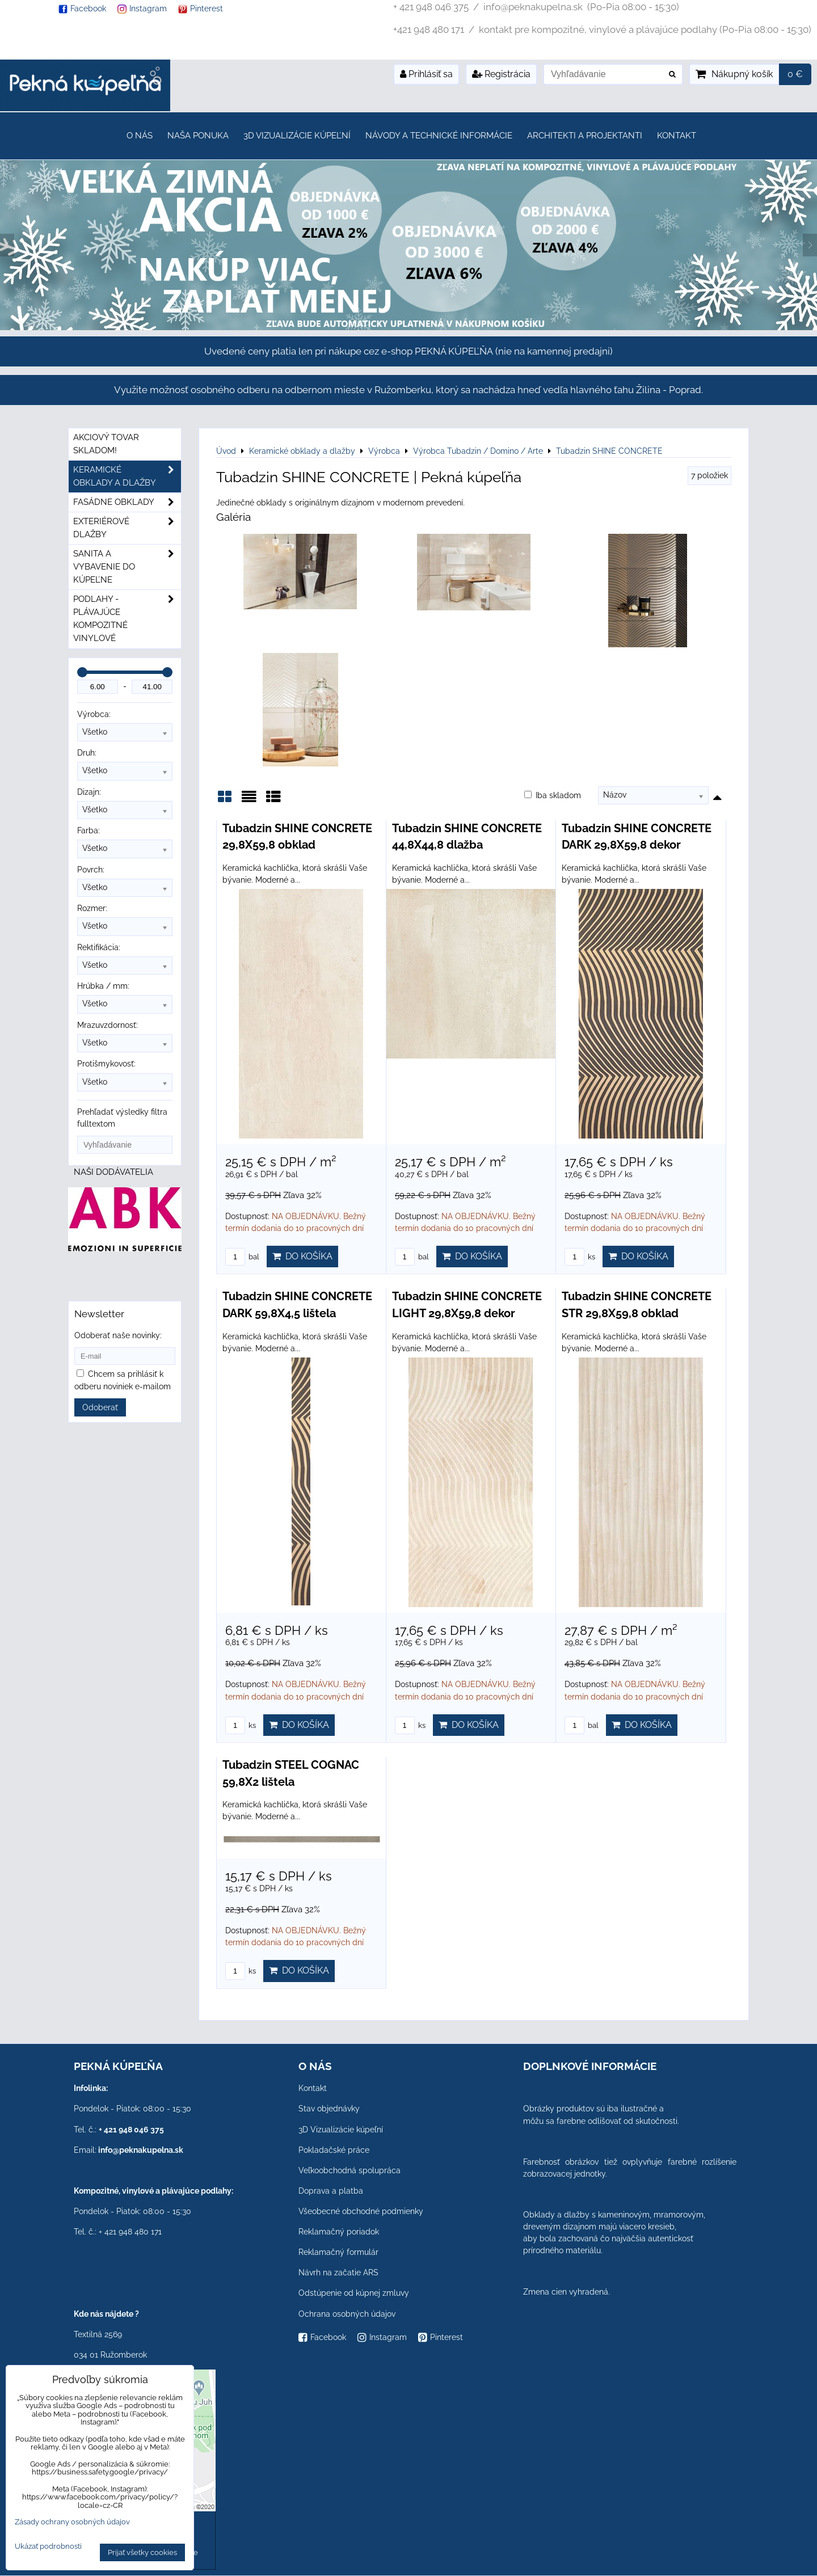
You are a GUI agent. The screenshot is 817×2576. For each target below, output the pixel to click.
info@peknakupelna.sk (140, 2150)
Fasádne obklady (127, 502)
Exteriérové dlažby (127, 528)
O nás (140, 135)
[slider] (82, 672)
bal (242, 1257)
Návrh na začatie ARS (338, 2272)
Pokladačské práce (333, 2150)
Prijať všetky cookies (142, 2552)
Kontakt (676, 135)
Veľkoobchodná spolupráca (349, 2170)
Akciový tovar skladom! (106, 444)
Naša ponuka (198, 135)
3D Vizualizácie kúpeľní (297, 135)
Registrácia (501, 74)
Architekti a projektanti (584, 135)
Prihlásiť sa (426, 74)
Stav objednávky (329, 2108)
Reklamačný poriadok (338, 2231)
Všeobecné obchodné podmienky (360, 2211)
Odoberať (100, 1407)
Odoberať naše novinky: (118, 1335)
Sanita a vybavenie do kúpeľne (127, 567)
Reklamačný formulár (338, 2252)
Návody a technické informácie (438, 135)
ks (580, 1257)
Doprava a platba (330, 2190)
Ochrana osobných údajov (346, 2313)
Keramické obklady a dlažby (127, 476)
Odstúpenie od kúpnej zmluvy (353, 2292)
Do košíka (302, 1256)
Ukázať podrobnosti (48, 2546)
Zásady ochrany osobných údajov (72, 2522)
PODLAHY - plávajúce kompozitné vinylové (127, 619)
